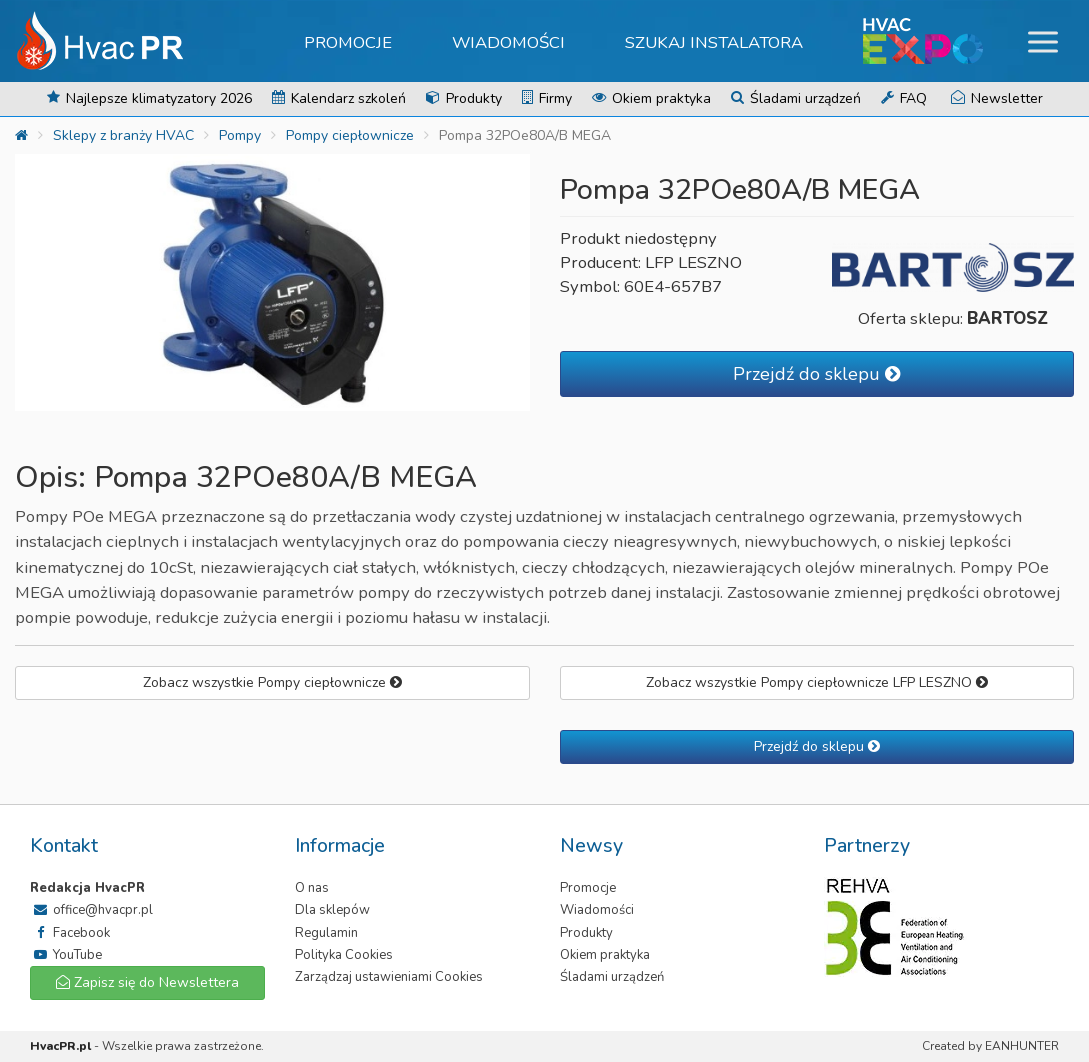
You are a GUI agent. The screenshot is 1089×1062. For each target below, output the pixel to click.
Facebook (70, 933)
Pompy (240, 135)
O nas (312, 888)
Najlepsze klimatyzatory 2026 (149, 98)
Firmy (547, 98)
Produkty (464, 98)
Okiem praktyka (651, 98)
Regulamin (326, 933)
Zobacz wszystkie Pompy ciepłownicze (272, 682)
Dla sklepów (332, 910)
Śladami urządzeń (796, 98)
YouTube (66, 955)
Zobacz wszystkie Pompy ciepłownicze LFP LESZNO (817, 682)
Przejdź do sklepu (816, 374)
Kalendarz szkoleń (339, 98)
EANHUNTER (1022, 1046)
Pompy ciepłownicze (350, 135)
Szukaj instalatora (714, 42)
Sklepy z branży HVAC (123, 135)
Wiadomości (508, 42)
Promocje (348, 42)
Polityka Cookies (344, 955)
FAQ (904, 98)
